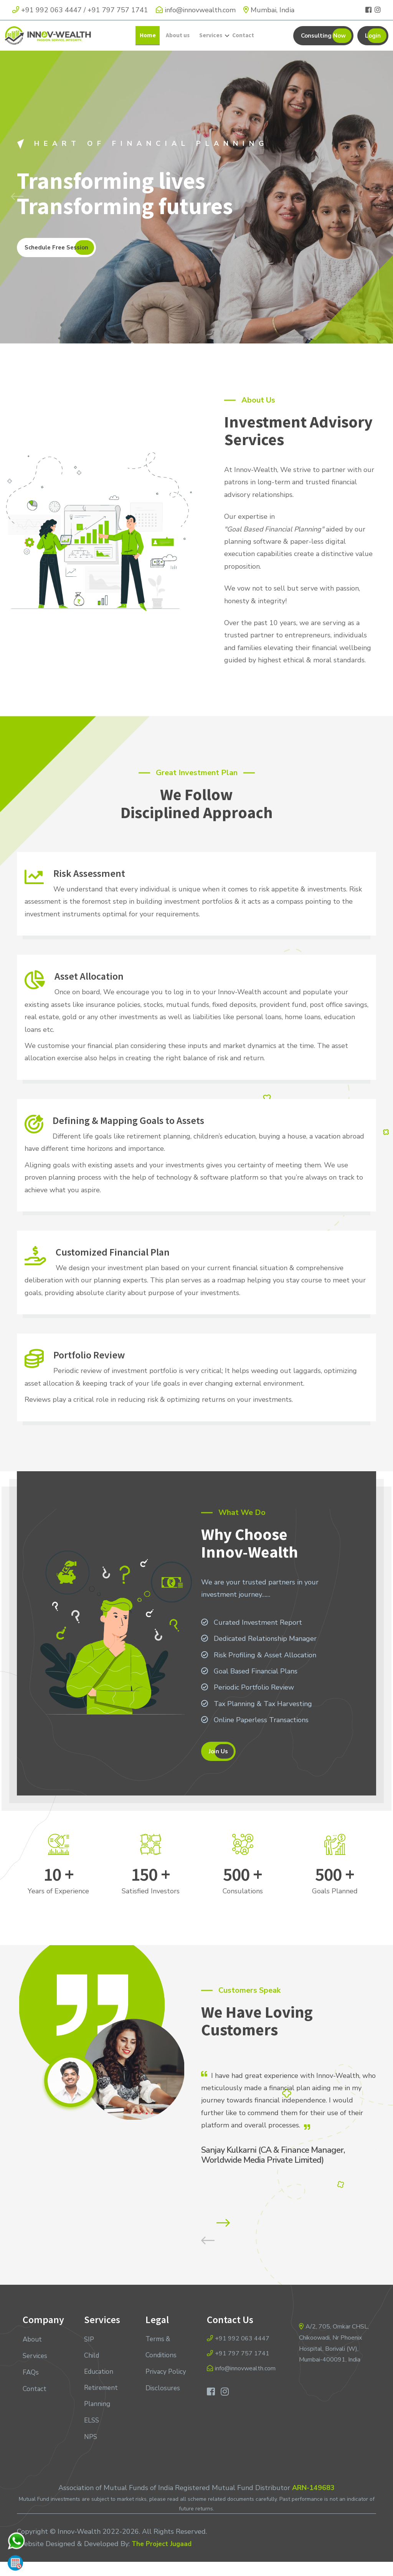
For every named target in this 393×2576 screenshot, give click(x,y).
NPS (91, 2451)
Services (210, 41)
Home (148, 41)
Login (373, 41)
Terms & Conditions (161, 2363)
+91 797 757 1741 (118, 10)
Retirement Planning (102, 2411)
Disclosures (163, 2419)
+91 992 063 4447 (51, 10)
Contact (242, 41)
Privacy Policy (156, 2395)
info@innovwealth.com (196, 10)
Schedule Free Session (56, 259)
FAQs (31, 2387)
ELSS (92, 2435)
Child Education (100, 2379)
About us (178, 41)
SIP (89, 2355)
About (33, 2355)
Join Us (218, 1763)
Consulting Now (323, 41)
